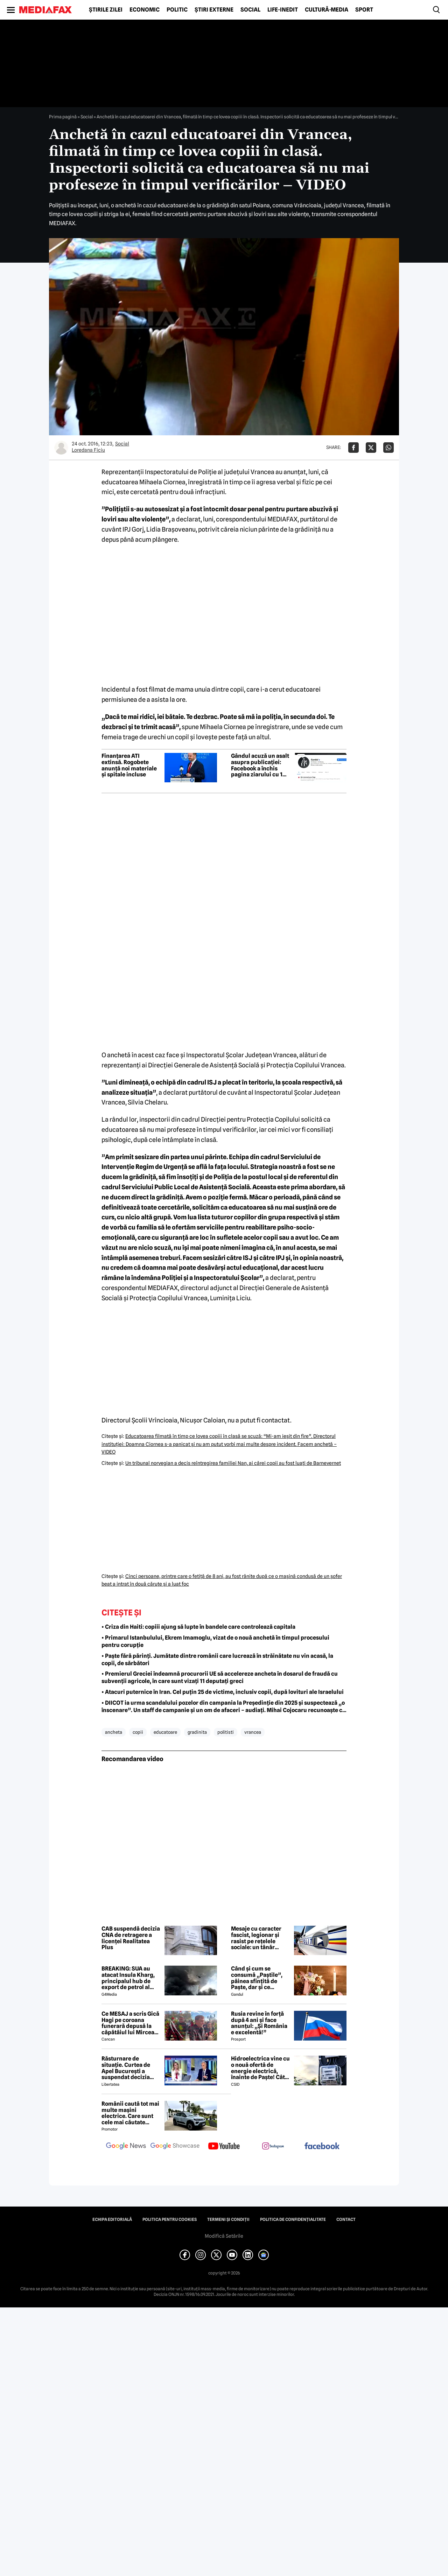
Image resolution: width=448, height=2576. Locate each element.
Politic (177, 10)
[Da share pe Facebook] (353, 447)
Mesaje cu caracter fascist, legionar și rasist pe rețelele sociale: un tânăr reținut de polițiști (256, 1938)
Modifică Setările (224, 2236)
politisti (225, 1732)
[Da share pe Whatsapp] (388, 447)
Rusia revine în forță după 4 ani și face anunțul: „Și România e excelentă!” (259, 2023)
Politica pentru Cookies (169, 2219)
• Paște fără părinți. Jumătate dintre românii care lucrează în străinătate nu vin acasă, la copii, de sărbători (217, 1660)
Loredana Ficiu (88, 450)
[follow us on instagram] (273, 2146)
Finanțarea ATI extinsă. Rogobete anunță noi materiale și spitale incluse (129, 765)
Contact (346, 2219)
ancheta (113, 1732)
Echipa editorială (112, 2219)
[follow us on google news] (126, 2146)
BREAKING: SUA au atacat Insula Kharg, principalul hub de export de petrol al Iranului (128, 1978)
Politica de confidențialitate (293, 2219)
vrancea (252, 1732)
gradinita (197, 1732)
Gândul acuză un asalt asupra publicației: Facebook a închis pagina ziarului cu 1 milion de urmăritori (260, 765)
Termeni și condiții (228, 2219)
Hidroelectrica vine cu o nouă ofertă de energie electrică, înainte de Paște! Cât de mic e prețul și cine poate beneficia (260, 2068)
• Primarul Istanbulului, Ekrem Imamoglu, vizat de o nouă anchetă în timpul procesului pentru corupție (215, 1641)
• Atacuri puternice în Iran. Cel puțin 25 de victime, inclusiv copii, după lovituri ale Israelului (223, 1692)
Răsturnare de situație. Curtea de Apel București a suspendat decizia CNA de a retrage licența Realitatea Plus (131, 2068)
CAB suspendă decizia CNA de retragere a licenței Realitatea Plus (131, 1938)
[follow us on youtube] (224, 2146)
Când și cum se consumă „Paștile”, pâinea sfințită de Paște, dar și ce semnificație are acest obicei (260, 1978)
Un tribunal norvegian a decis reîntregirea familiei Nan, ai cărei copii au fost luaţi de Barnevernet (233, 1463)
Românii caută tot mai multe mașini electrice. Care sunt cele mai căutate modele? (130, 2113)
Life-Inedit (282, 10)
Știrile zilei (105, 10)
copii (138, 1732)
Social (250, 10)
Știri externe (214, 10)
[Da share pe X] (371, 447)
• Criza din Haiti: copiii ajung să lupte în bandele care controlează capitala (198, 1626)
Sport (364, 10)
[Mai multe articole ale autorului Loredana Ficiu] (61, 448)
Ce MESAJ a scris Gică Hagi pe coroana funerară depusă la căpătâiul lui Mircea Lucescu (130, 2023)
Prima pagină (63, 116)
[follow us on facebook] (322, 2146)
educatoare (165, 1732)
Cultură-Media (326, 10)
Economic (145, 10)
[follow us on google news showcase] (175, 2146)
